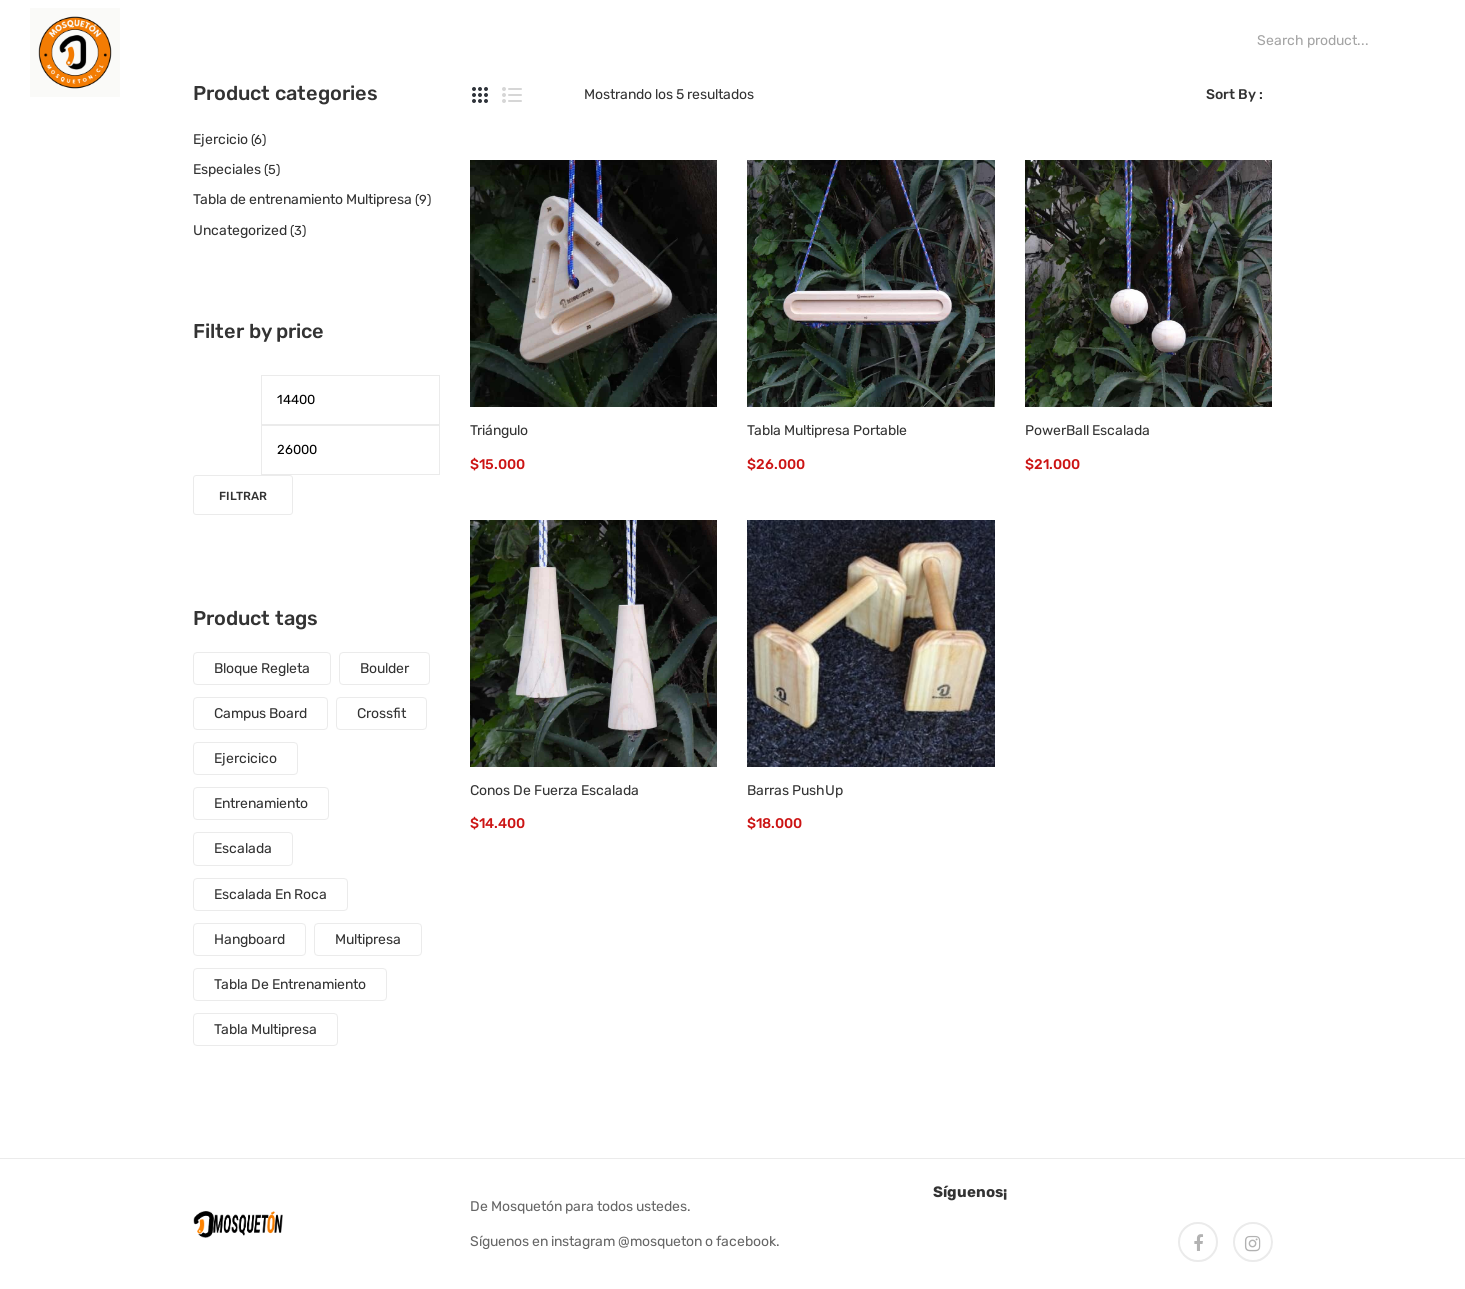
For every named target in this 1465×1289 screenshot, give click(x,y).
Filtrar (243, 496)
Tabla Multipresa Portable (827, 430)
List (512, 95)
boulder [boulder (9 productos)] (384, 668)
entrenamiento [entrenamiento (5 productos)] (261, 803)
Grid (480, 95)
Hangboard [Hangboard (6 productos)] (249, 939)
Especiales (227, 169)
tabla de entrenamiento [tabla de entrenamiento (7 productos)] (290, 984)
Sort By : (1234, 94)
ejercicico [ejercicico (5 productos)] (245, 758)
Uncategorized (240, 230)
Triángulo (499, 430)
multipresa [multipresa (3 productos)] (368, 939)
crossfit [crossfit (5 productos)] (381, 713)
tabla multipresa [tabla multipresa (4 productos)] (265, 1029)
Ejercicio (220, 139)
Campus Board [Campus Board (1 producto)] (260, 713)
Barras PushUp (795, 790)
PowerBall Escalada (1087, 430)
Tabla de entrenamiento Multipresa (302, 199)
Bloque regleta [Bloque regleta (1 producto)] (262, 668)
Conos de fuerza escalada (554, 790)
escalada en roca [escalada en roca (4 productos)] (270, 894)
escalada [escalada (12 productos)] (243, 848)
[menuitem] (170, 40)
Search (1230, 40)
